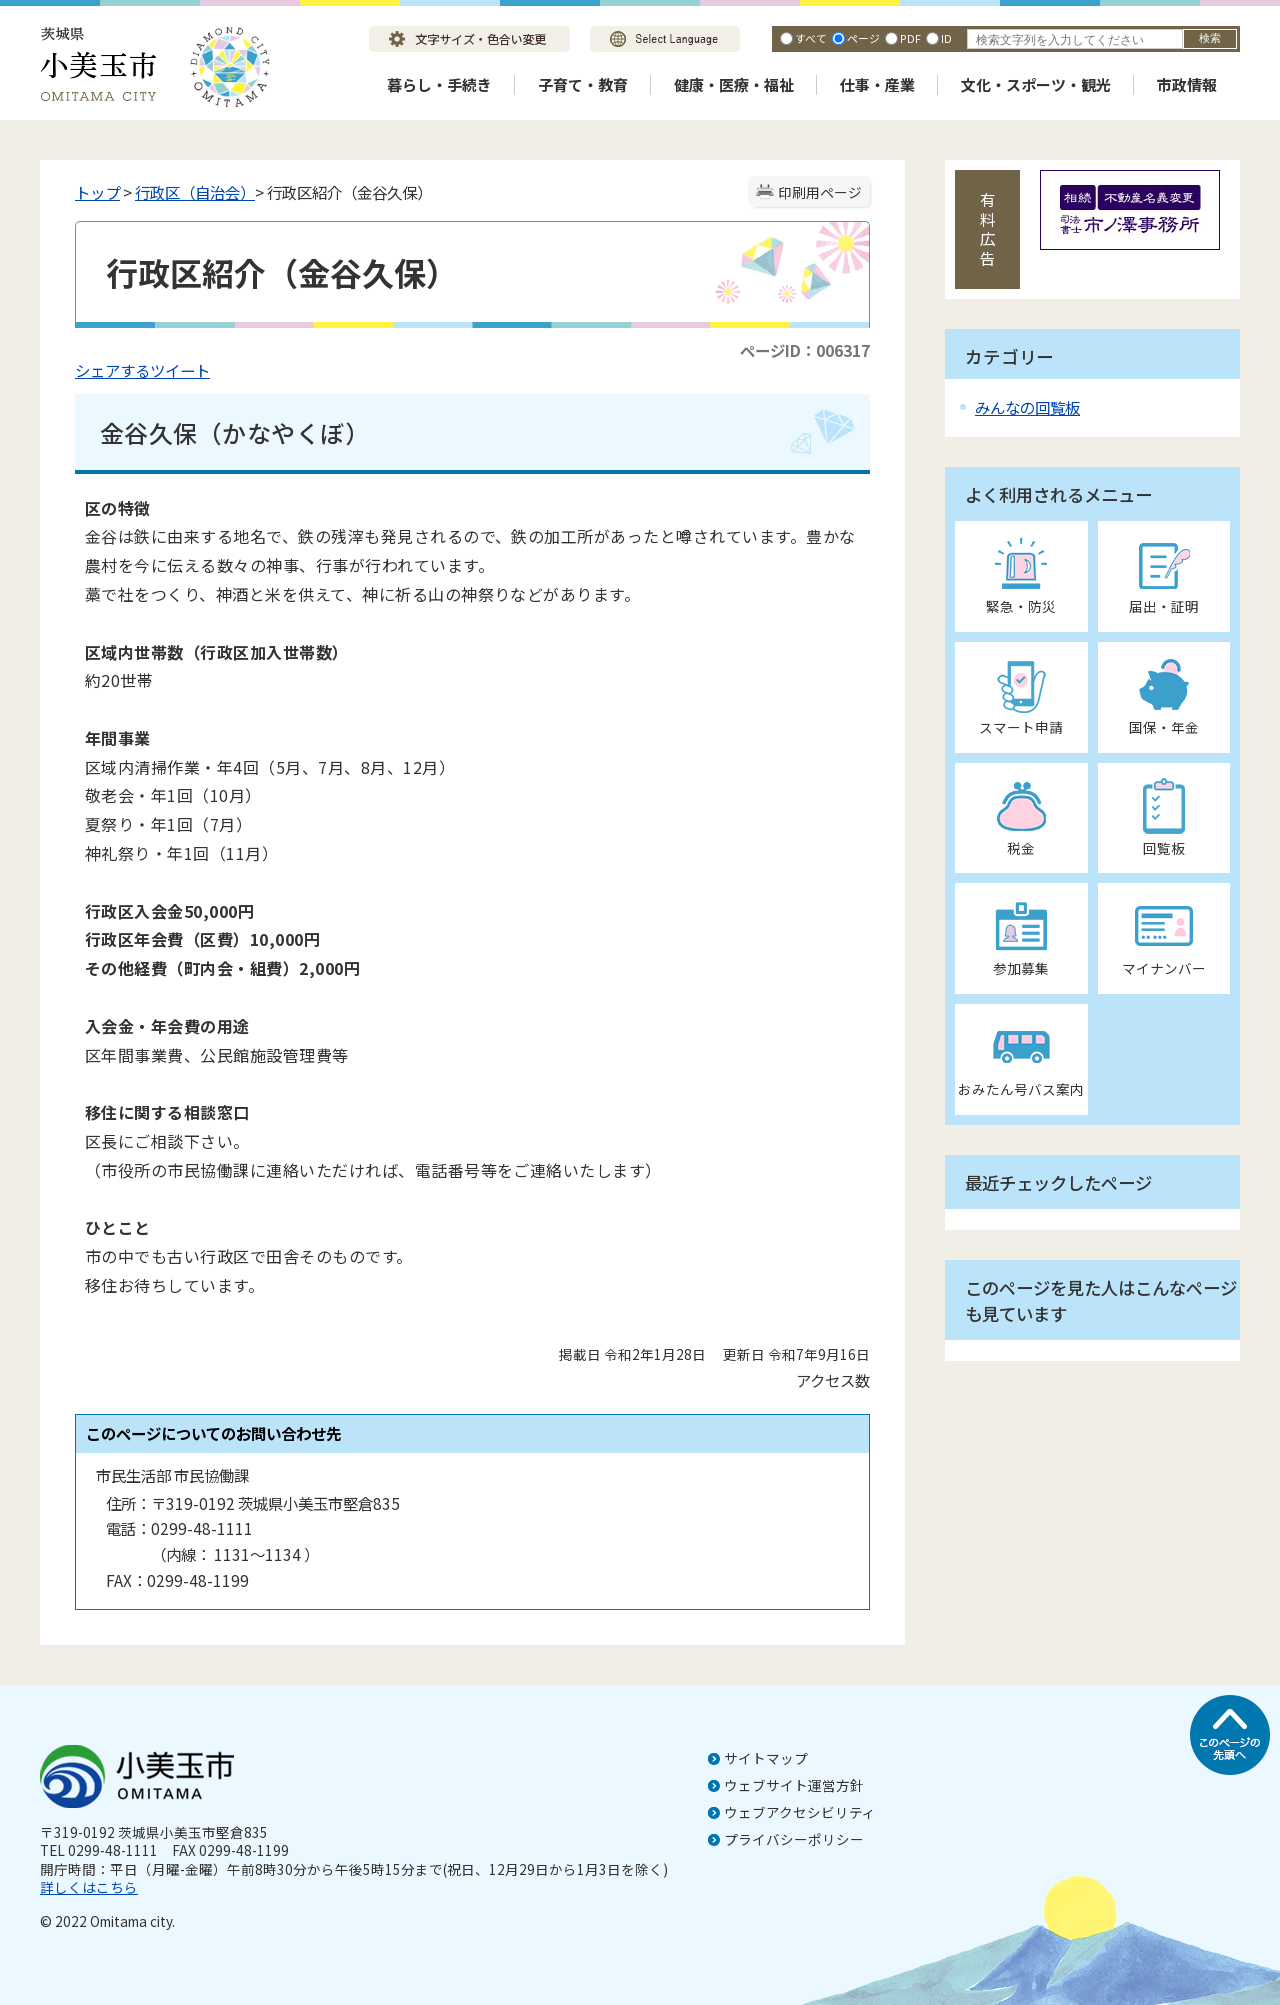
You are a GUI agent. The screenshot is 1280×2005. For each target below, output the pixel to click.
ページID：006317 (805, 350)
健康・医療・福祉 (734, 84)
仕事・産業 (877, 84)
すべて (811, 38)
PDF (910, 38)
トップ (97, 192)
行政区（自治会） (195, 192)
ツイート (180, 370)
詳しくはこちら (89, 1887)
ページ (863, 38)
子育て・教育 (583, 84)
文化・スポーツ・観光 (1036, 84)
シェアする (112, 370)
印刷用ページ (820, 192)
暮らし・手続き (439, 84)
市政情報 (1187, 84)
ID (946, 38)
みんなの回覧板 (1027, 407)
